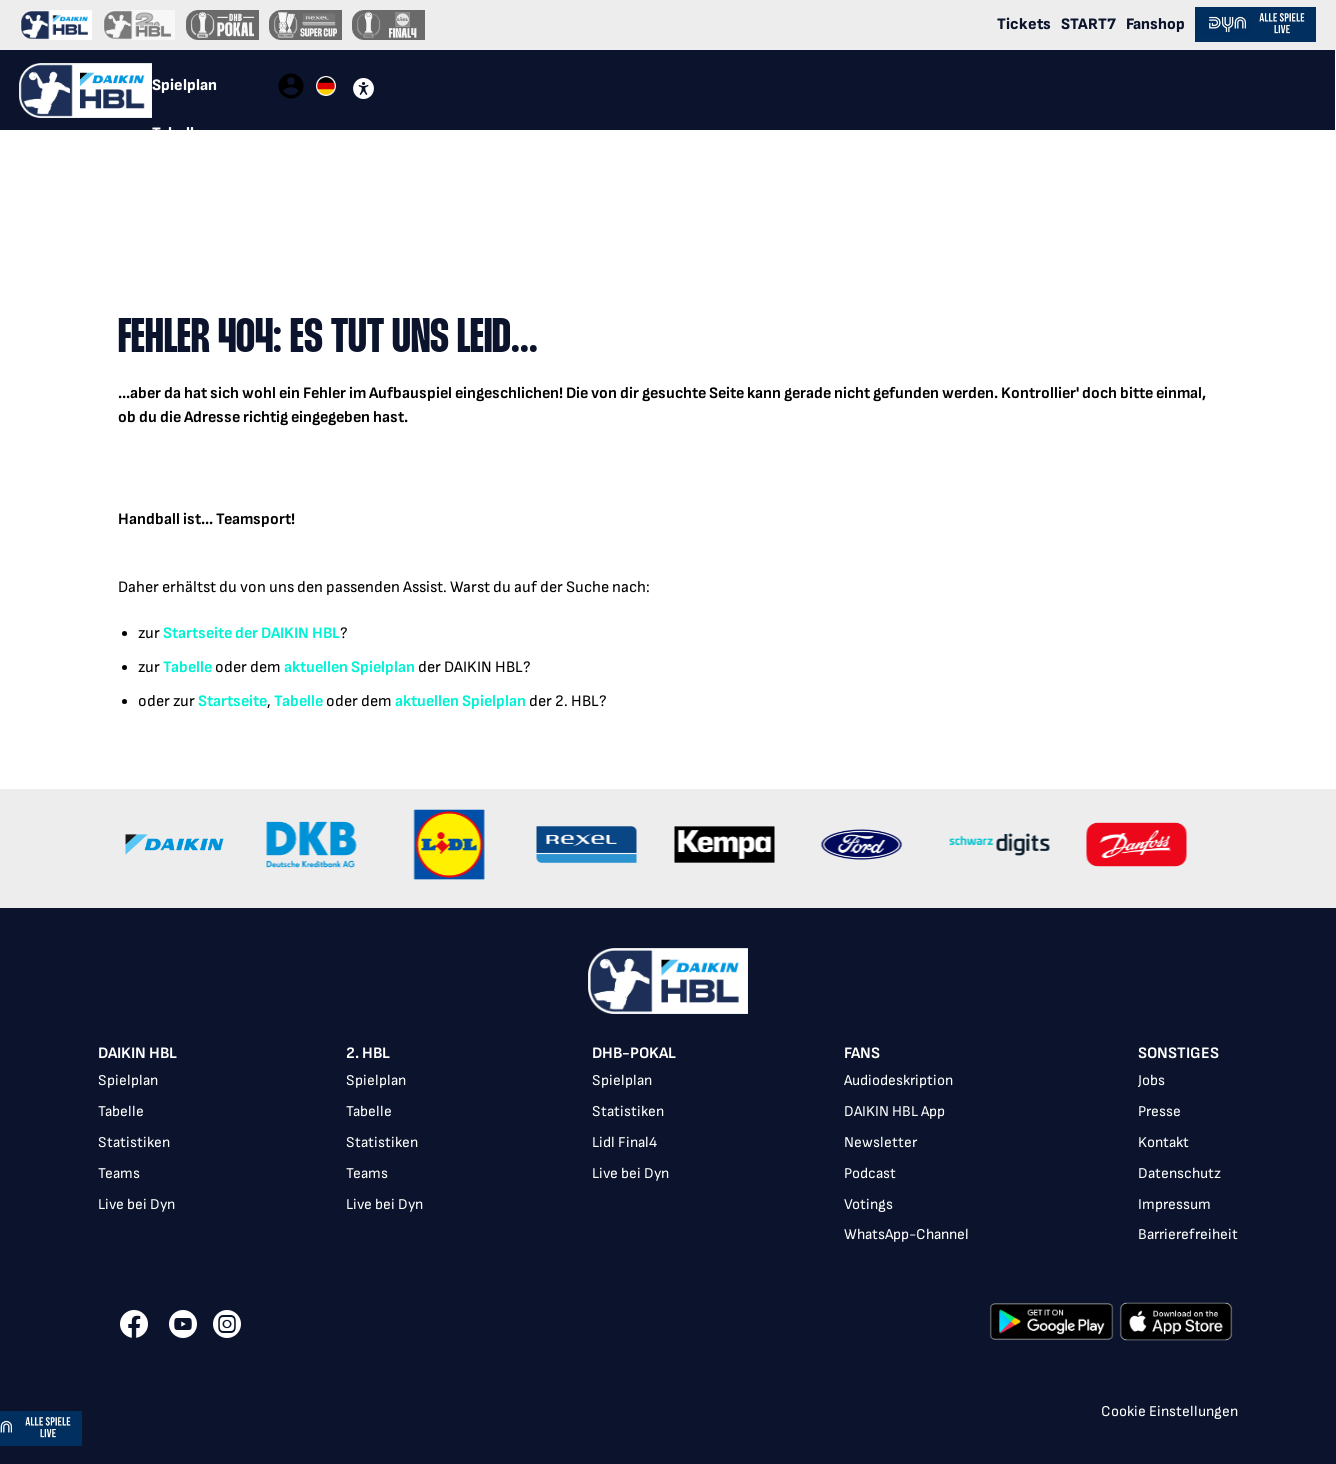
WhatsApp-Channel (906, 1234)
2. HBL (368, 1053)
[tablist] (214, 90)
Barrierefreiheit (1188, 1234)
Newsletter (880, 1142)
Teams (119, 1173)
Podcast (870, 1173)
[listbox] (668, 1146)
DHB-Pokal (634, 1053)
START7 (1088, 24)
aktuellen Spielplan (349, 667)
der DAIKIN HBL (286, 633)
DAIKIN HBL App (894, 1111)
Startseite (197, 633)
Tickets (1024, 24)
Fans (862, 1053)
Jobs (1151, 1080)
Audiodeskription (898, 1080)
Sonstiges (1178, 1053)
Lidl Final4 (624, 1142)
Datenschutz (1179, 1173)
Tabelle (187, 667)
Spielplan (128, 1080)
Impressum (1174, 1204)
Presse (1159, 1111)
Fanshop (1155, 24)
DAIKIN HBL (137, 1053)
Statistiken (134, 1142)
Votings (868, 1204)
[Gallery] (668, 848)
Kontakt (1163, 1142)
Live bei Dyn (136, 1204)
